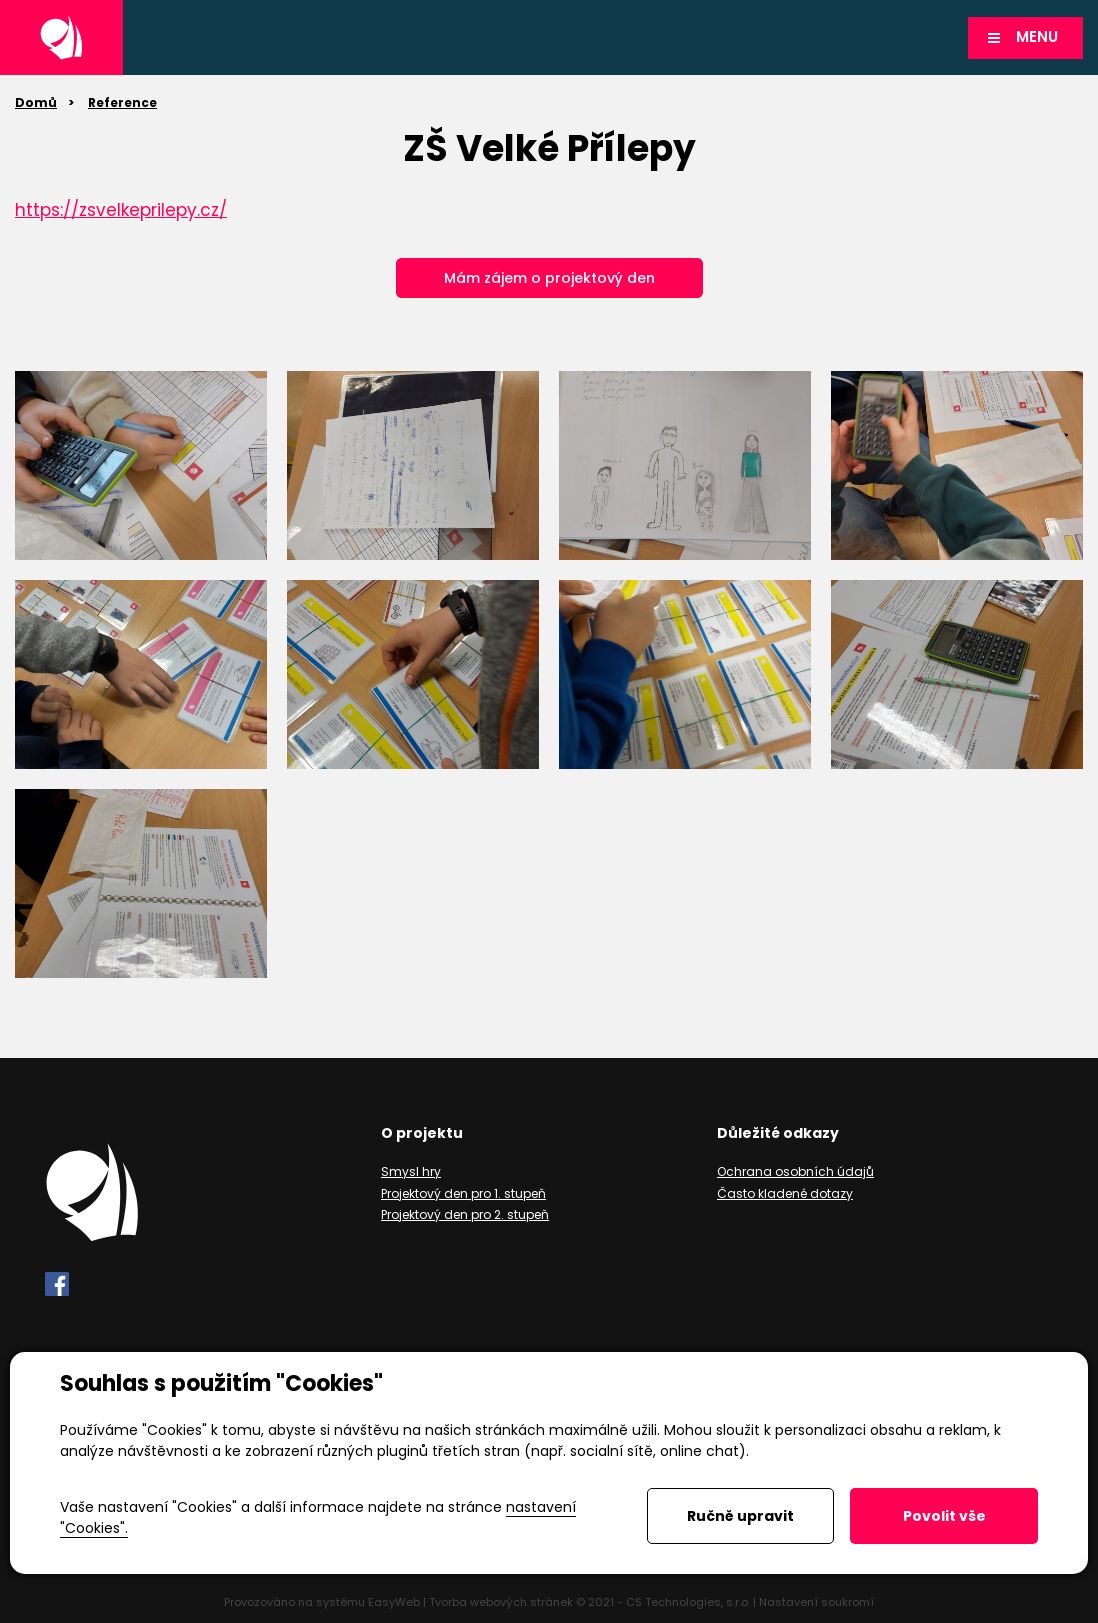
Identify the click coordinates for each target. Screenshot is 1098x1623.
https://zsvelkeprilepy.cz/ (121, 210)
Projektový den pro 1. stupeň (463, 1193)
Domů (36, 102)
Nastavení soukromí (816, 1602)
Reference (122, 102)
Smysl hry (411, 1171)
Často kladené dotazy (785, 1193)
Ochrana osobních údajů (795, 1171)
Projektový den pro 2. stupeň (465, 1214)
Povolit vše (944, 1516)
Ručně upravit (740, 1516)
